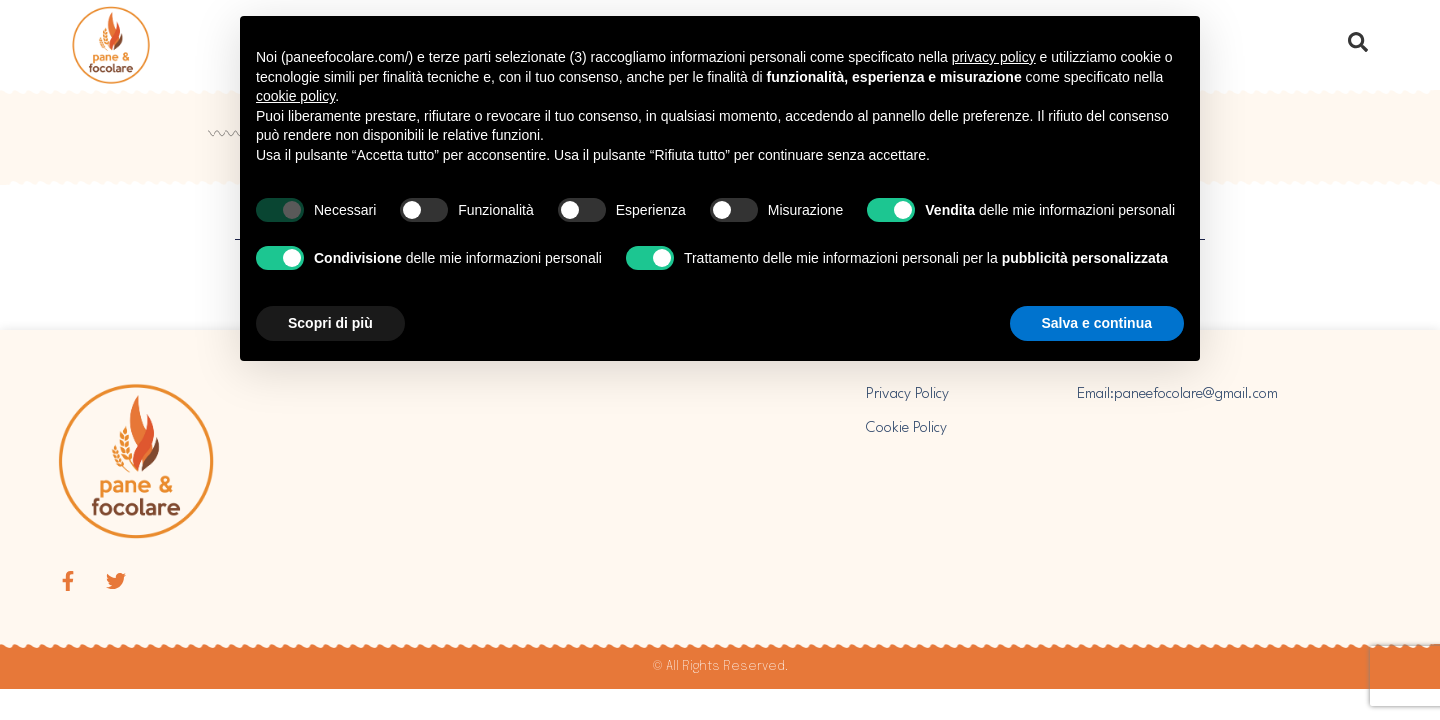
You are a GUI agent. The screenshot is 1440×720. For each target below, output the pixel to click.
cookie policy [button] (295, 96)
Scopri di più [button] (330, 323)
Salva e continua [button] (1097, 323)
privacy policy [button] (994, 57)
